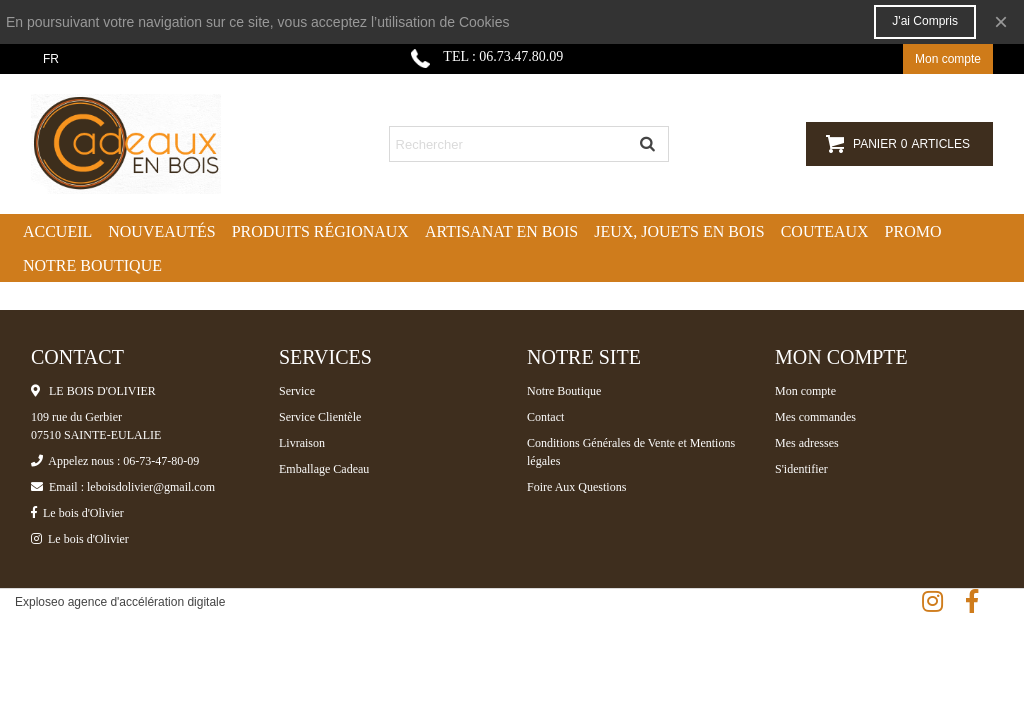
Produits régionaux (320, 231)
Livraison (302, 443)
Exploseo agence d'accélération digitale (120, 602)
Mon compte (805, 391)
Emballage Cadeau (324, 469)
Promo (913, 231)
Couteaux (825, 231)
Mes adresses (807, 443)
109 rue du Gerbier (76, 417)
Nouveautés (161, 231)
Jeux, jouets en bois (679, 231)
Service (297, 391)
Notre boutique (92, 265)
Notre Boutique (564, 391)
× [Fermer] (1001, 21)
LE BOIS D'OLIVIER (93, 391)
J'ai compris (925, 21)
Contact (545, 417)
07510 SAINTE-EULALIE (96, 435)
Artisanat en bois (501, 231)
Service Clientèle (320, 417)
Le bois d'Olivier (77, 513)
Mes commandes (815, 417)
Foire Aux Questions (576, 487)
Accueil (57, 231)
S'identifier (801, 469)
